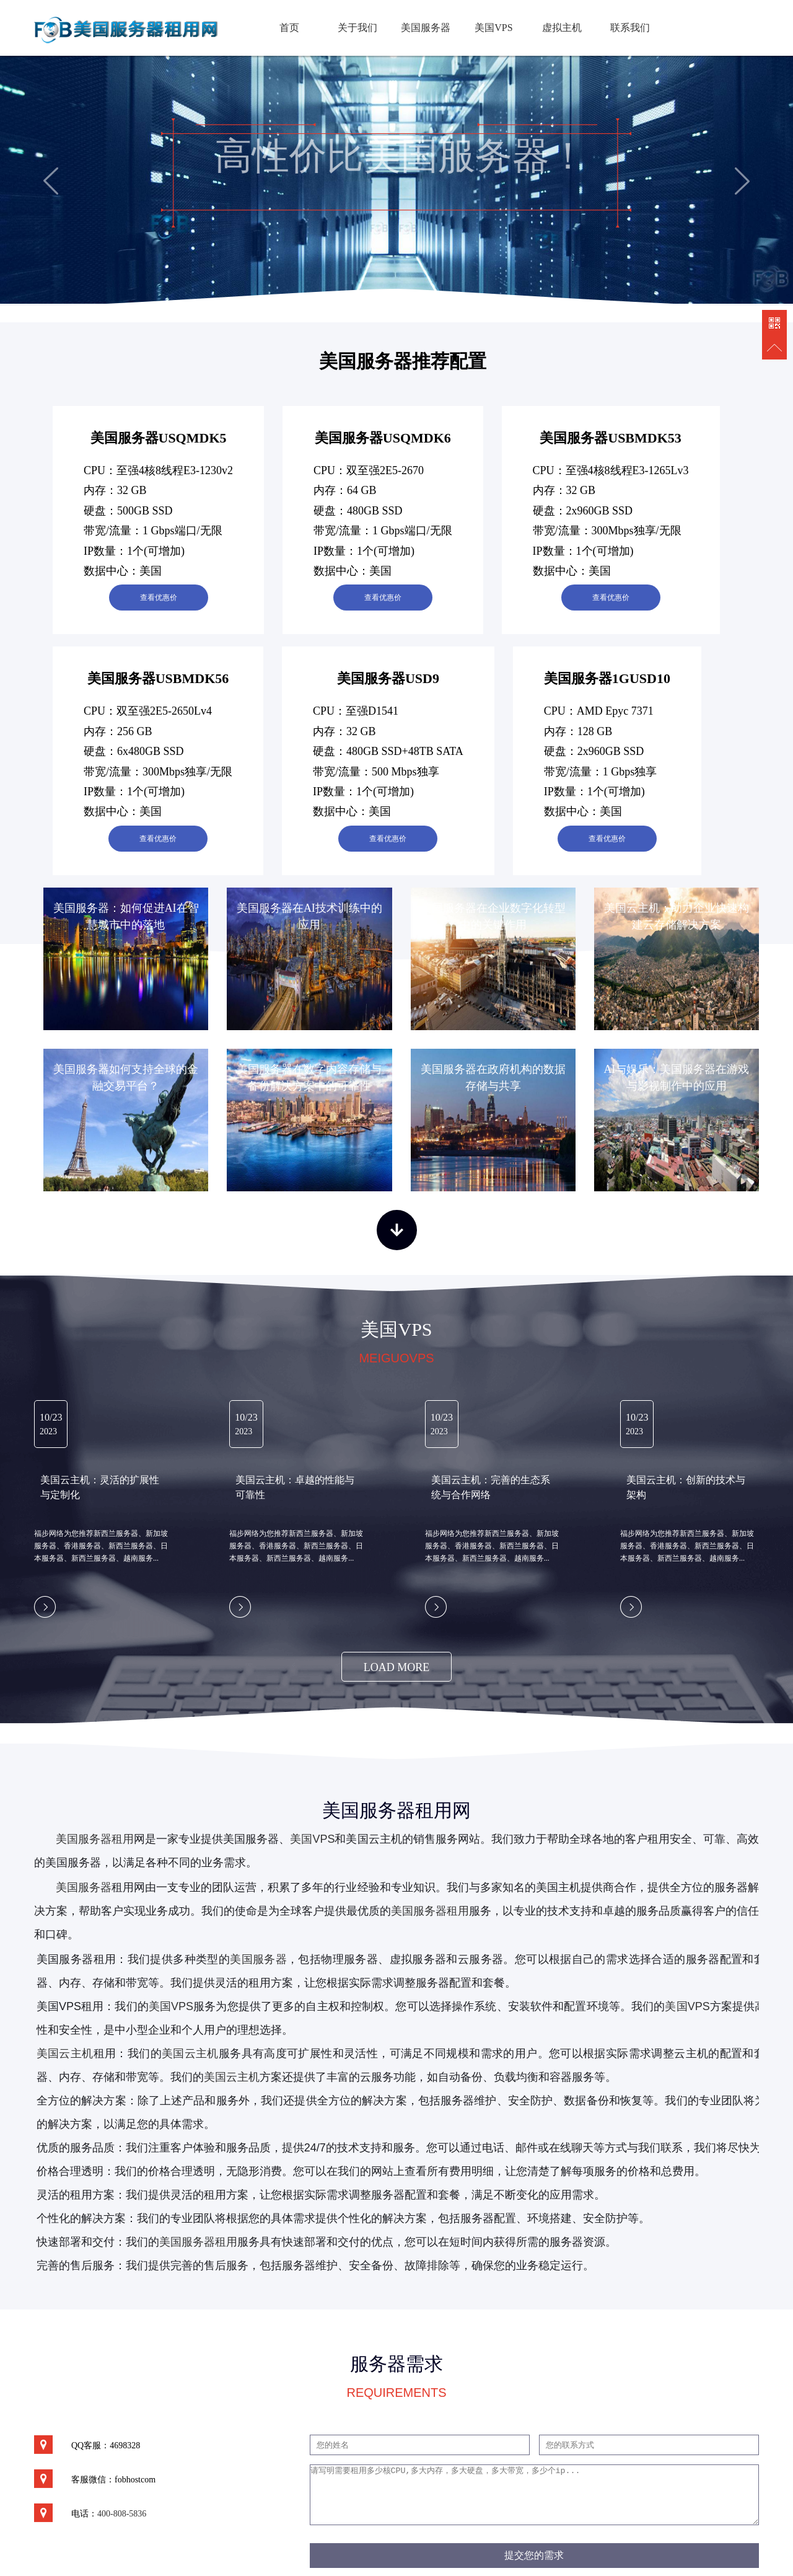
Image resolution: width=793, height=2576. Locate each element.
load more (397, 1667)
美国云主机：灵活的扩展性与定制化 (99, 1487)
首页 (289, 27)
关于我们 (357, 27)
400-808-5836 (121, 2513)
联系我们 (630, 27)
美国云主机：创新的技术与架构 (685, 1487)
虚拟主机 (562, 27)
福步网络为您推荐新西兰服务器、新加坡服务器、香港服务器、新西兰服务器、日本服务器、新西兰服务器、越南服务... (101, 1546)
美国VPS (493, 27)
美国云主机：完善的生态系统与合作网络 (490, 1487)
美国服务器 (425, 27)
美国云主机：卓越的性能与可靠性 (294, 1487)
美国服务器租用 (95, 1839)
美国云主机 (190, 2053)
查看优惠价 (158, 597)
